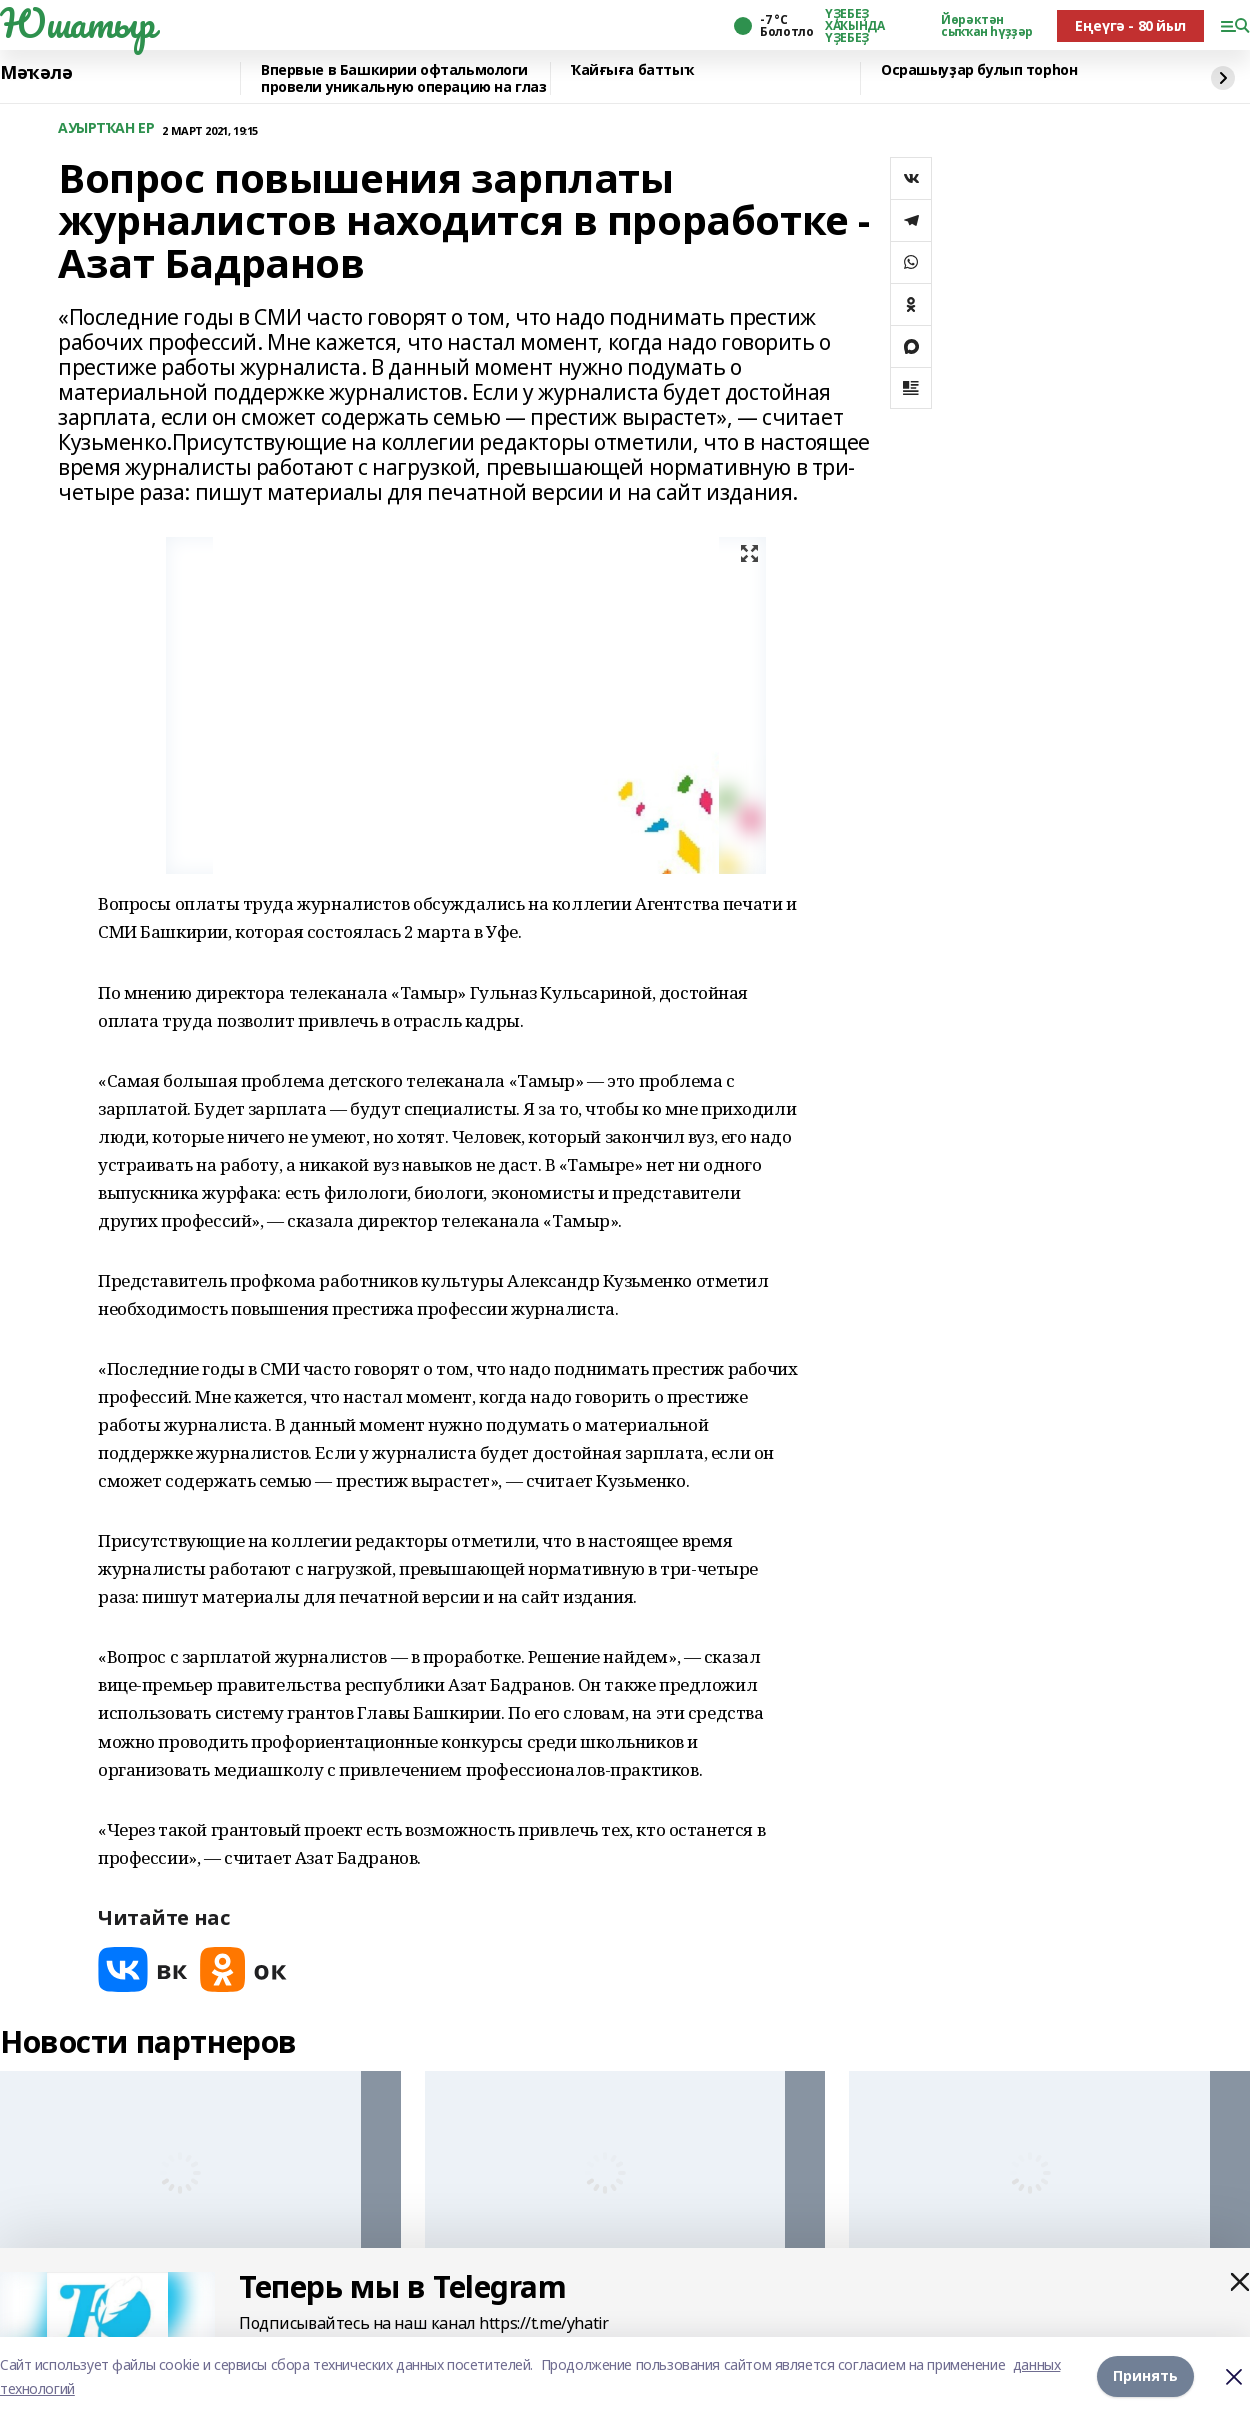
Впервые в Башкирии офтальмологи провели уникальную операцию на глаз (403, 78)
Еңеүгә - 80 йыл (1130, 25)
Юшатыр (77, 23)
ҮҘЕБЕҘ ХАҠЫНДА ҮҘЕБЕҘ (854, 26)
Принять (1145, 2376)
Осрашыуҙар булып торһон (979, 70)
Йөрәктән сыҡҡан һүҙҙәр (987, 26)
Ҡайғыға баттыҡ (632, 70)
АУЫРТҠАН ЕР (106, 128)
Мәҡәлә (36, 73)
